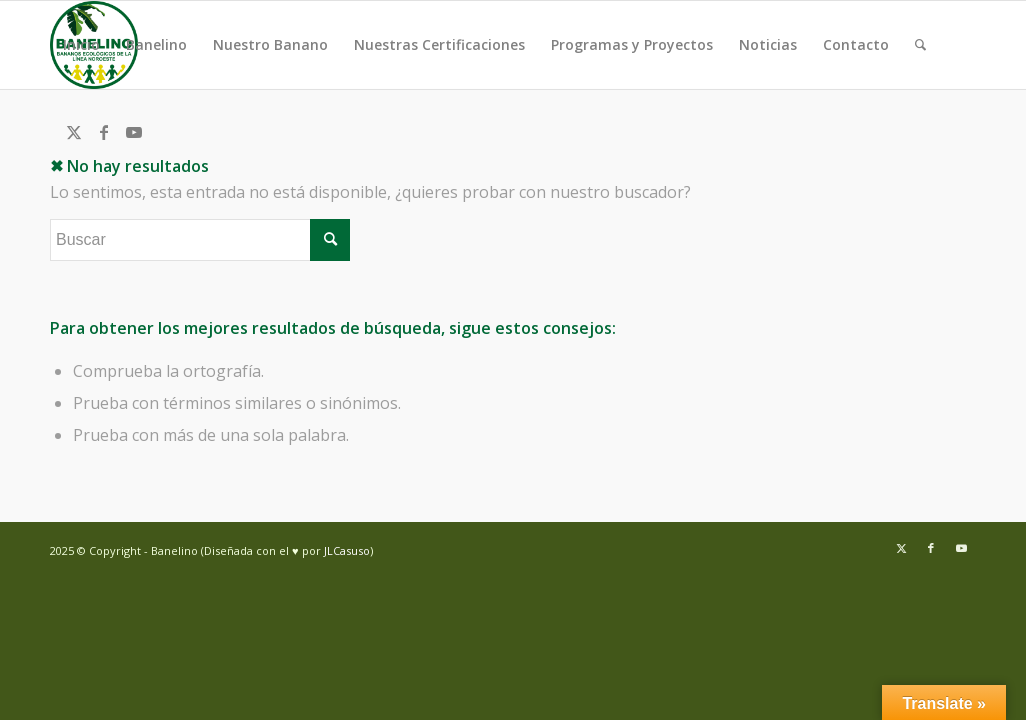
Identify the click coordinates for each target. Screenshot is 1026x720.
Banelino (156, 44)
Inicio (81, 44)
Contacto (856, 44)
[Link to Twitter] (74, 132)
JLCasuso (347, 550)
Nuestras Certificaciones (439, 44)
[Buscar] (920, 45)
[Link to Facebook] (104, 132)
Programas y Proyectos (632, 44)
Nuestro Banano (270, 44)
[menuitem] (920, 45)
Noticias (768, 44)
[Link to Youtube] (134, 132)
